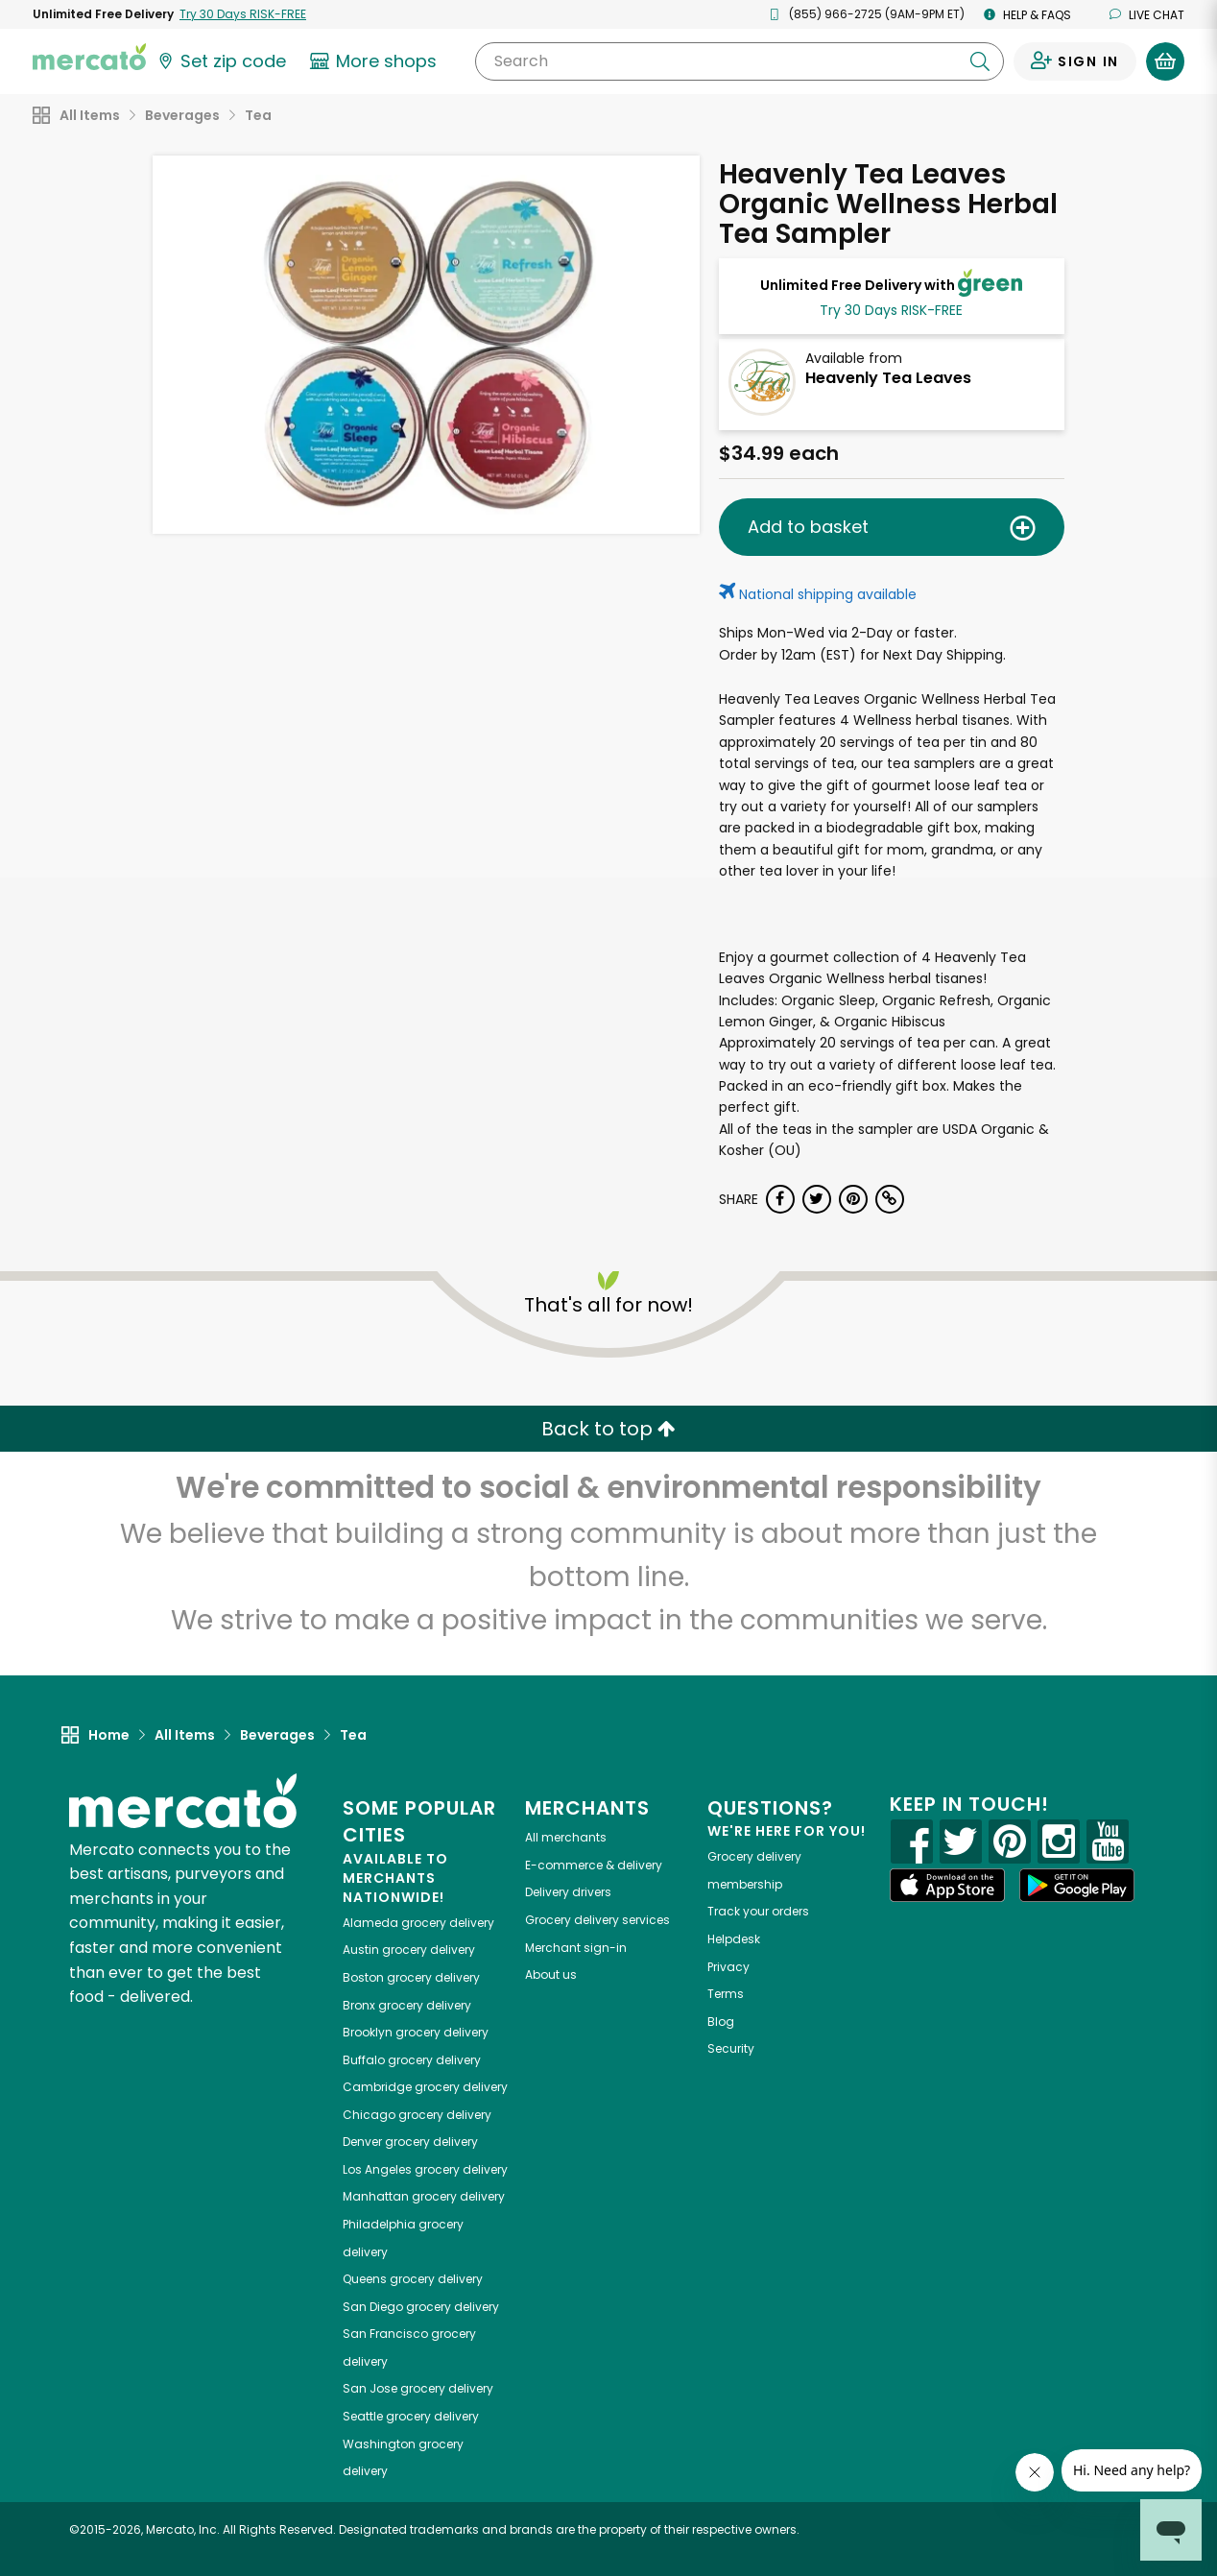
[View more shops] (375, 61)
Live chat (1147, 15)
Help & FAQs (1027, 15)
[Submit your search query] (980, 61)
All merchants (566, 1837)
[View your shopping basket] (1165, 61)
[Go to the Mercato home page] (89, 55)
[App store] (947, 1885)
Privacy (728, 1967)
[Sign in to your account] (1075, 61)
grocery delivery (418, 1922)
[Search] (739, 61)
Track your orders (758, 1911)
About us (551, 1974)
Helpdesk (733, 1939)
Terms (725, 1994)
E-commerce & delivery (593, 1865)
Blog (720, 2021)
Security (730, 2048)
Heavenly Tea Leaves (888, 378)
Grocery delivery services (597, 1920)
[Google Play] (1076, 1885)
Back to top (608, 1428)
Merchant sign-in (576, 1947)
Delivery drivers (568, 1892)
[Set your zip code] (220, 61)
